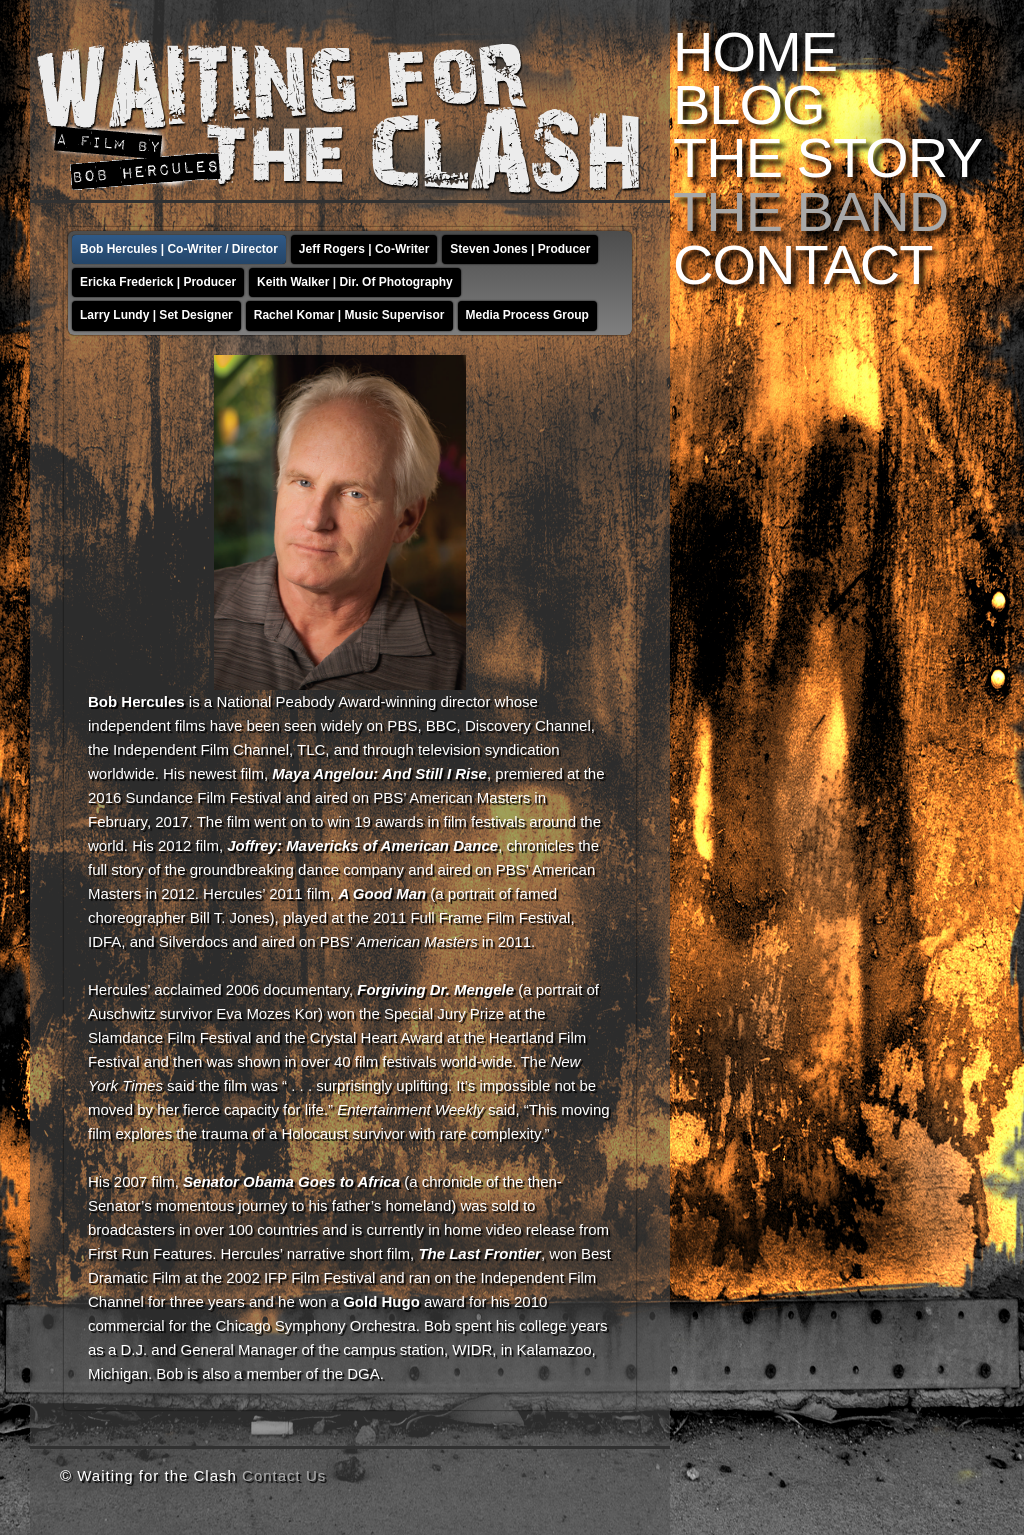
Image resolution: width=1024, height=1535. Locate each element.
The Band (810, 211)
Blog (749, 104)
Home (755, 51)
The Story (827, 157)
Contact (803, 264)
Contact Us (284, 1475)
